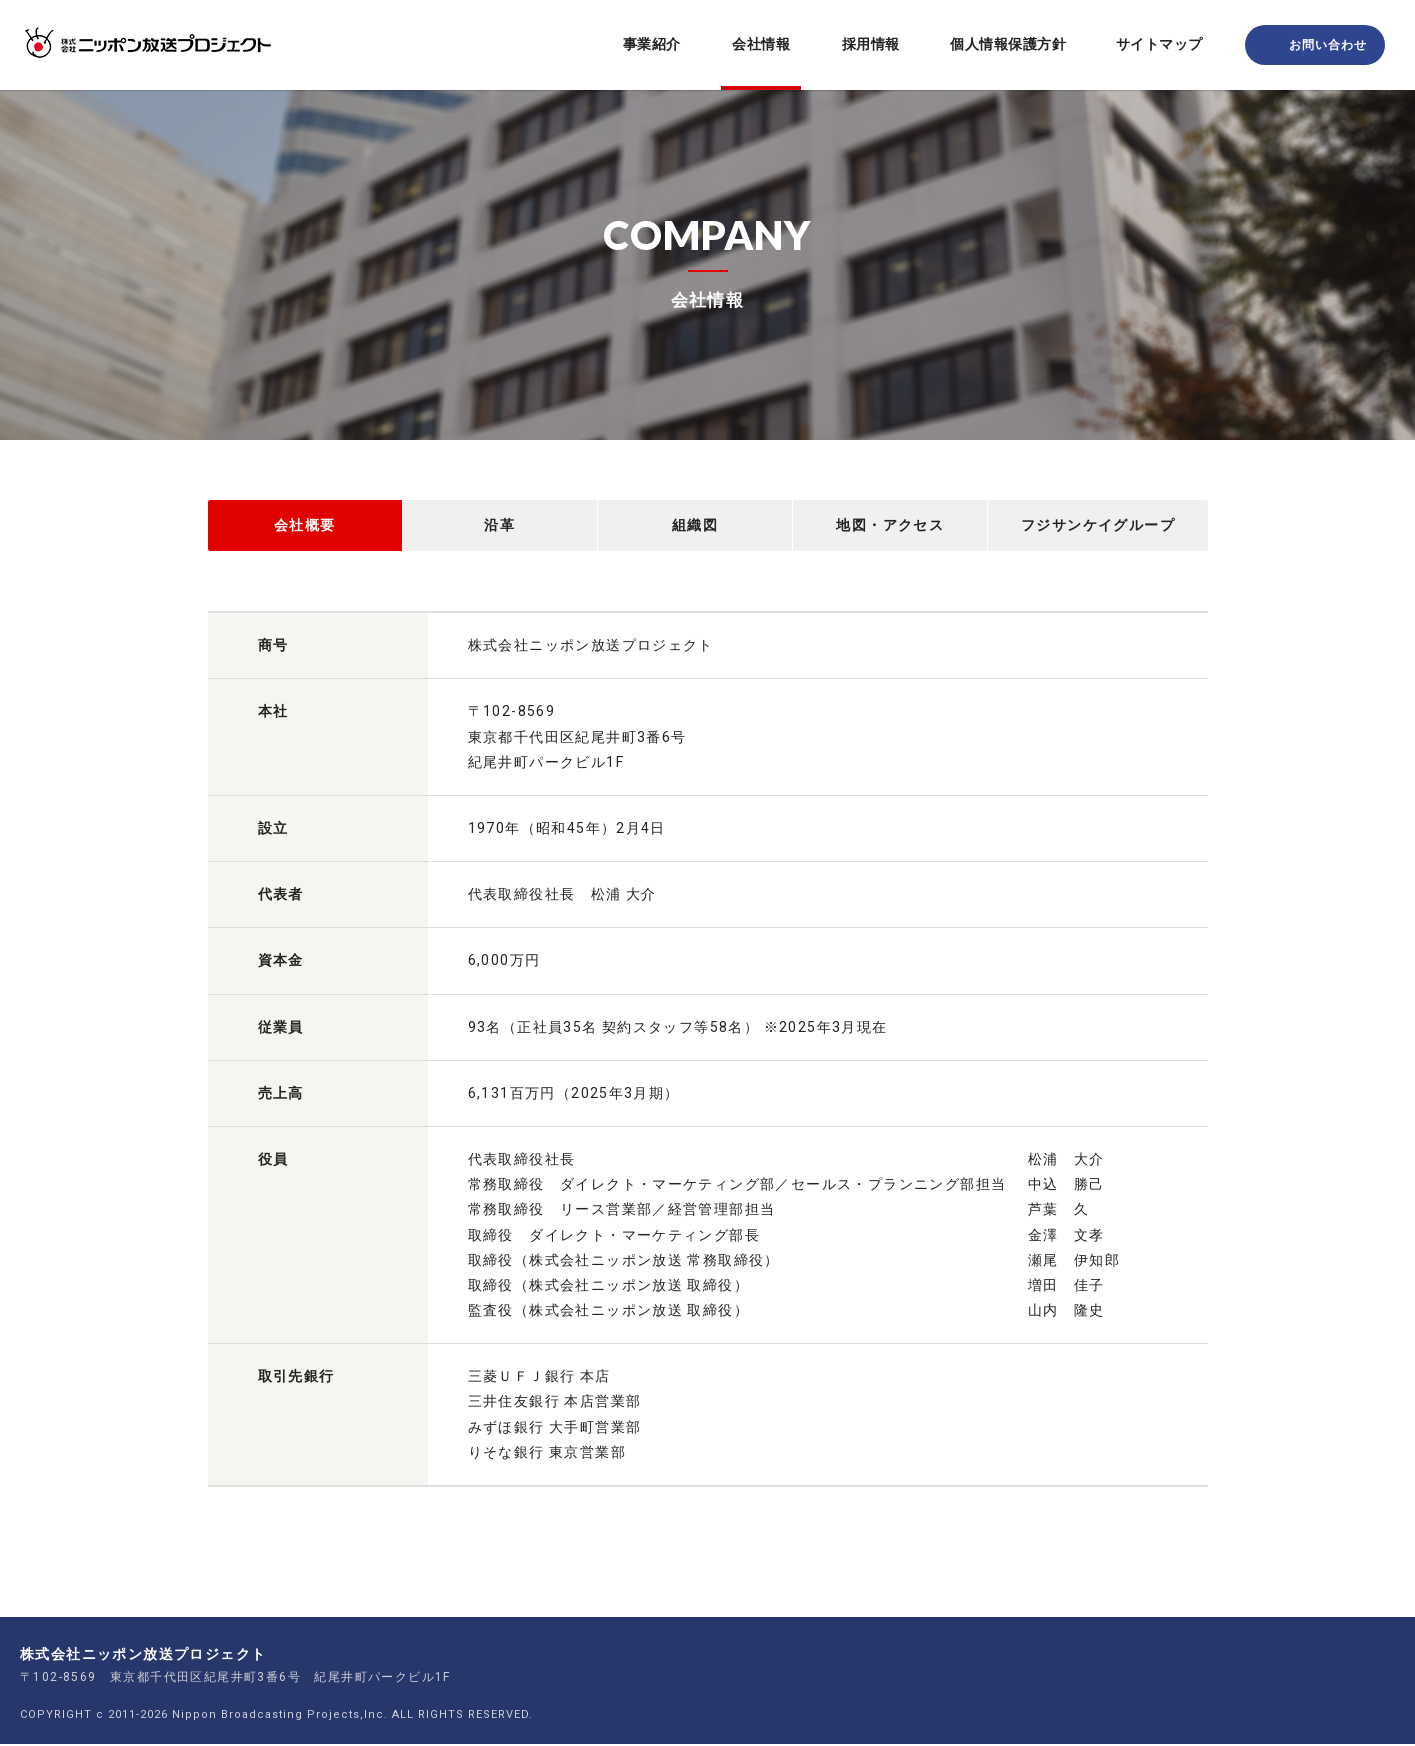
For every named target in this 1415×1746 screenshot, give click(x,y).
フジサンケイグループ (1098, 526)
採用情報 (871, 44)
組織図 (695, 526)
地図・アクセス (890, 526)
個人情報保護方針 (1008, 44)
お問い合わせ (1328, 45)
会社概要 (305, 526)
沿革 (499, 526)
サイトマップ (1159, 44)
